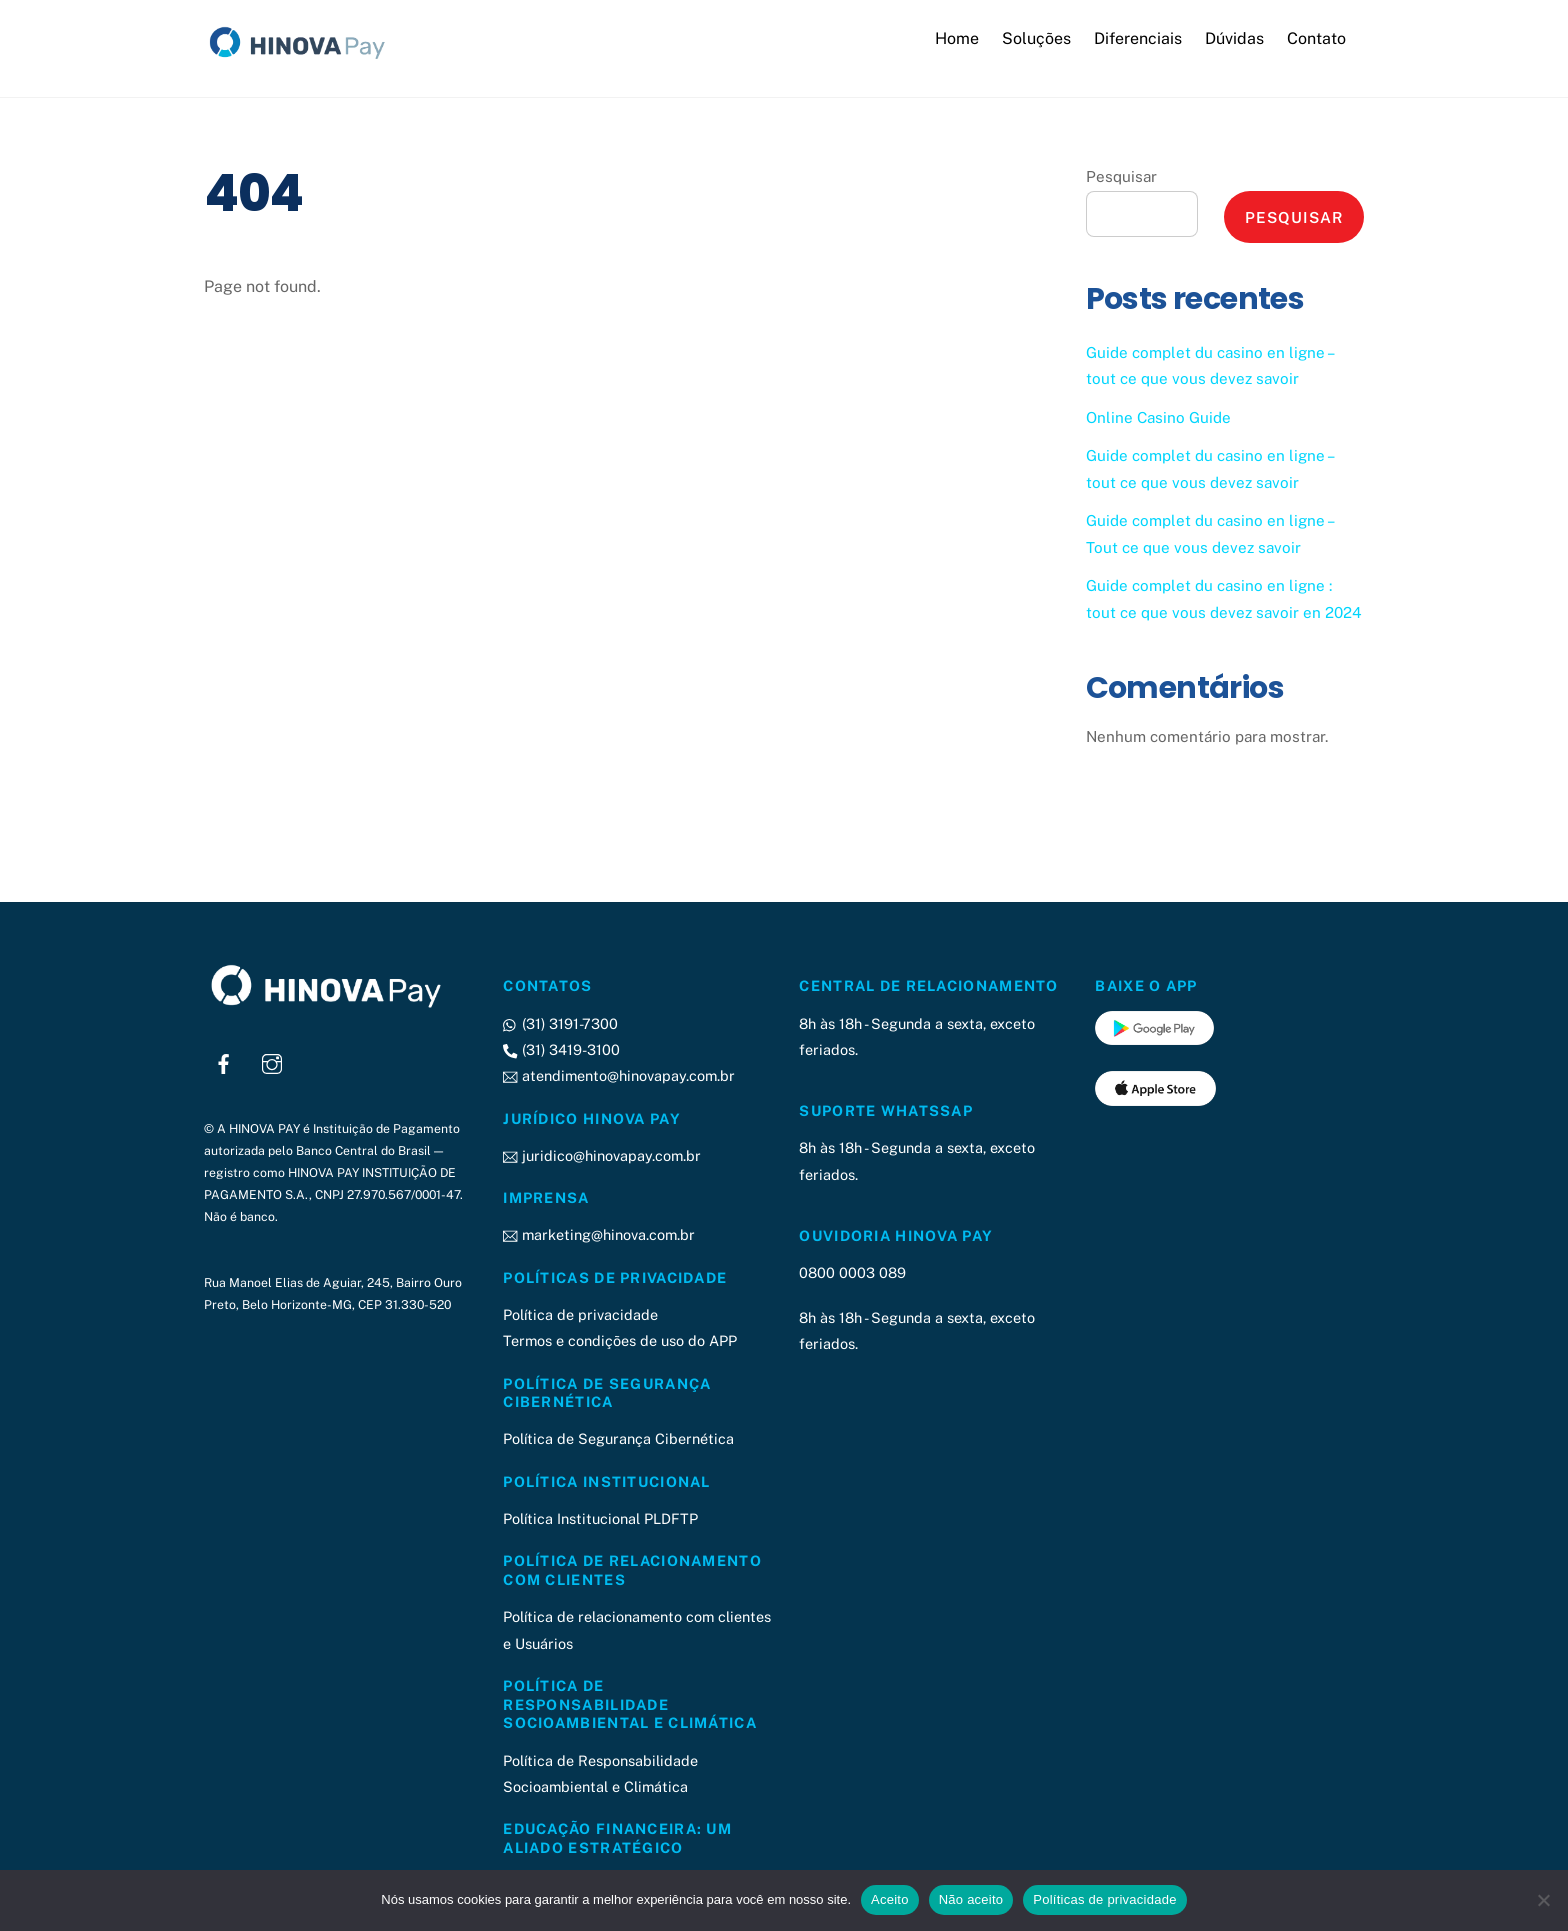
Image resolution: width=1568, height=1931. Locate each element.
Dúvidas (1234, 38)
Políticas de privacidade (1104, 1899)
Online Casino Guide (1158, 417)
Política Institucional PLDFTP (600, 1518)
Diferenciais (1138, 38)
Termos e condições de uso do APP (620, 1341)
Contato (1316, 38)
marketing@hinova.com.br (598, 1235)
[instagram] (272, 1062)
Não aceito (971, 1899)
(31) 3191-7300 (560, 1023)
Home (957, 38)
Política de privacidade (580, 1314)
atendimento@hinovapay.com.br (618, 1076)
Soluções (1036, 38)
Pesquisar (1121, 177)
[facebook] (224, 1062)
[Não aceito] (1543, 1900)
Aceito (890, 1899)
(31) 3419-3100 (561, 1049)
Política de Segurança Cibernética (618, 1439)
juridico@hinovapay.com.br (601, 1155)
